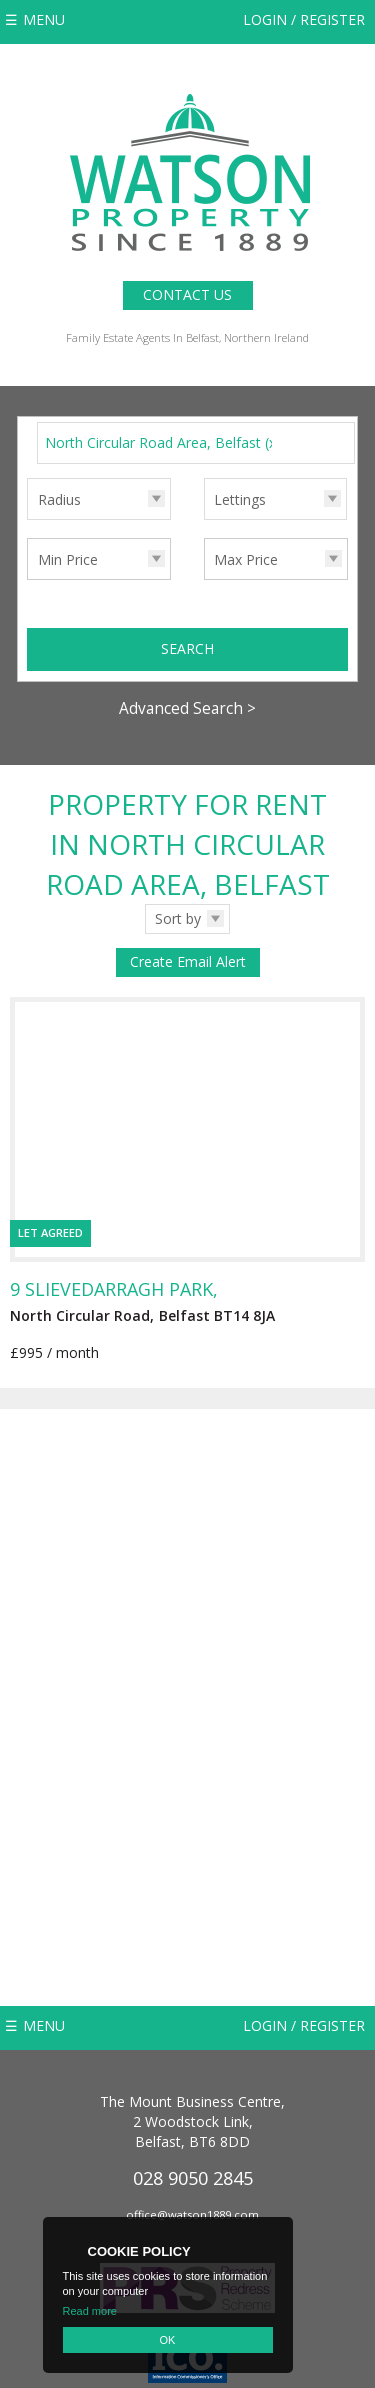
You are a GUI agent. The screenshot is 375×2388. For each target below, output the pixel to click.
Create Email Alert (188, 961)
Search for (26, 421)
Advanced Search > (187, 708)
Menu (44, 19)
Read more (90, 2311)
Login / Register (304, 19)
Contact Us (187, 294)
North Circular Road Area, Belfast (163, 442)
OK (168, 2340)
